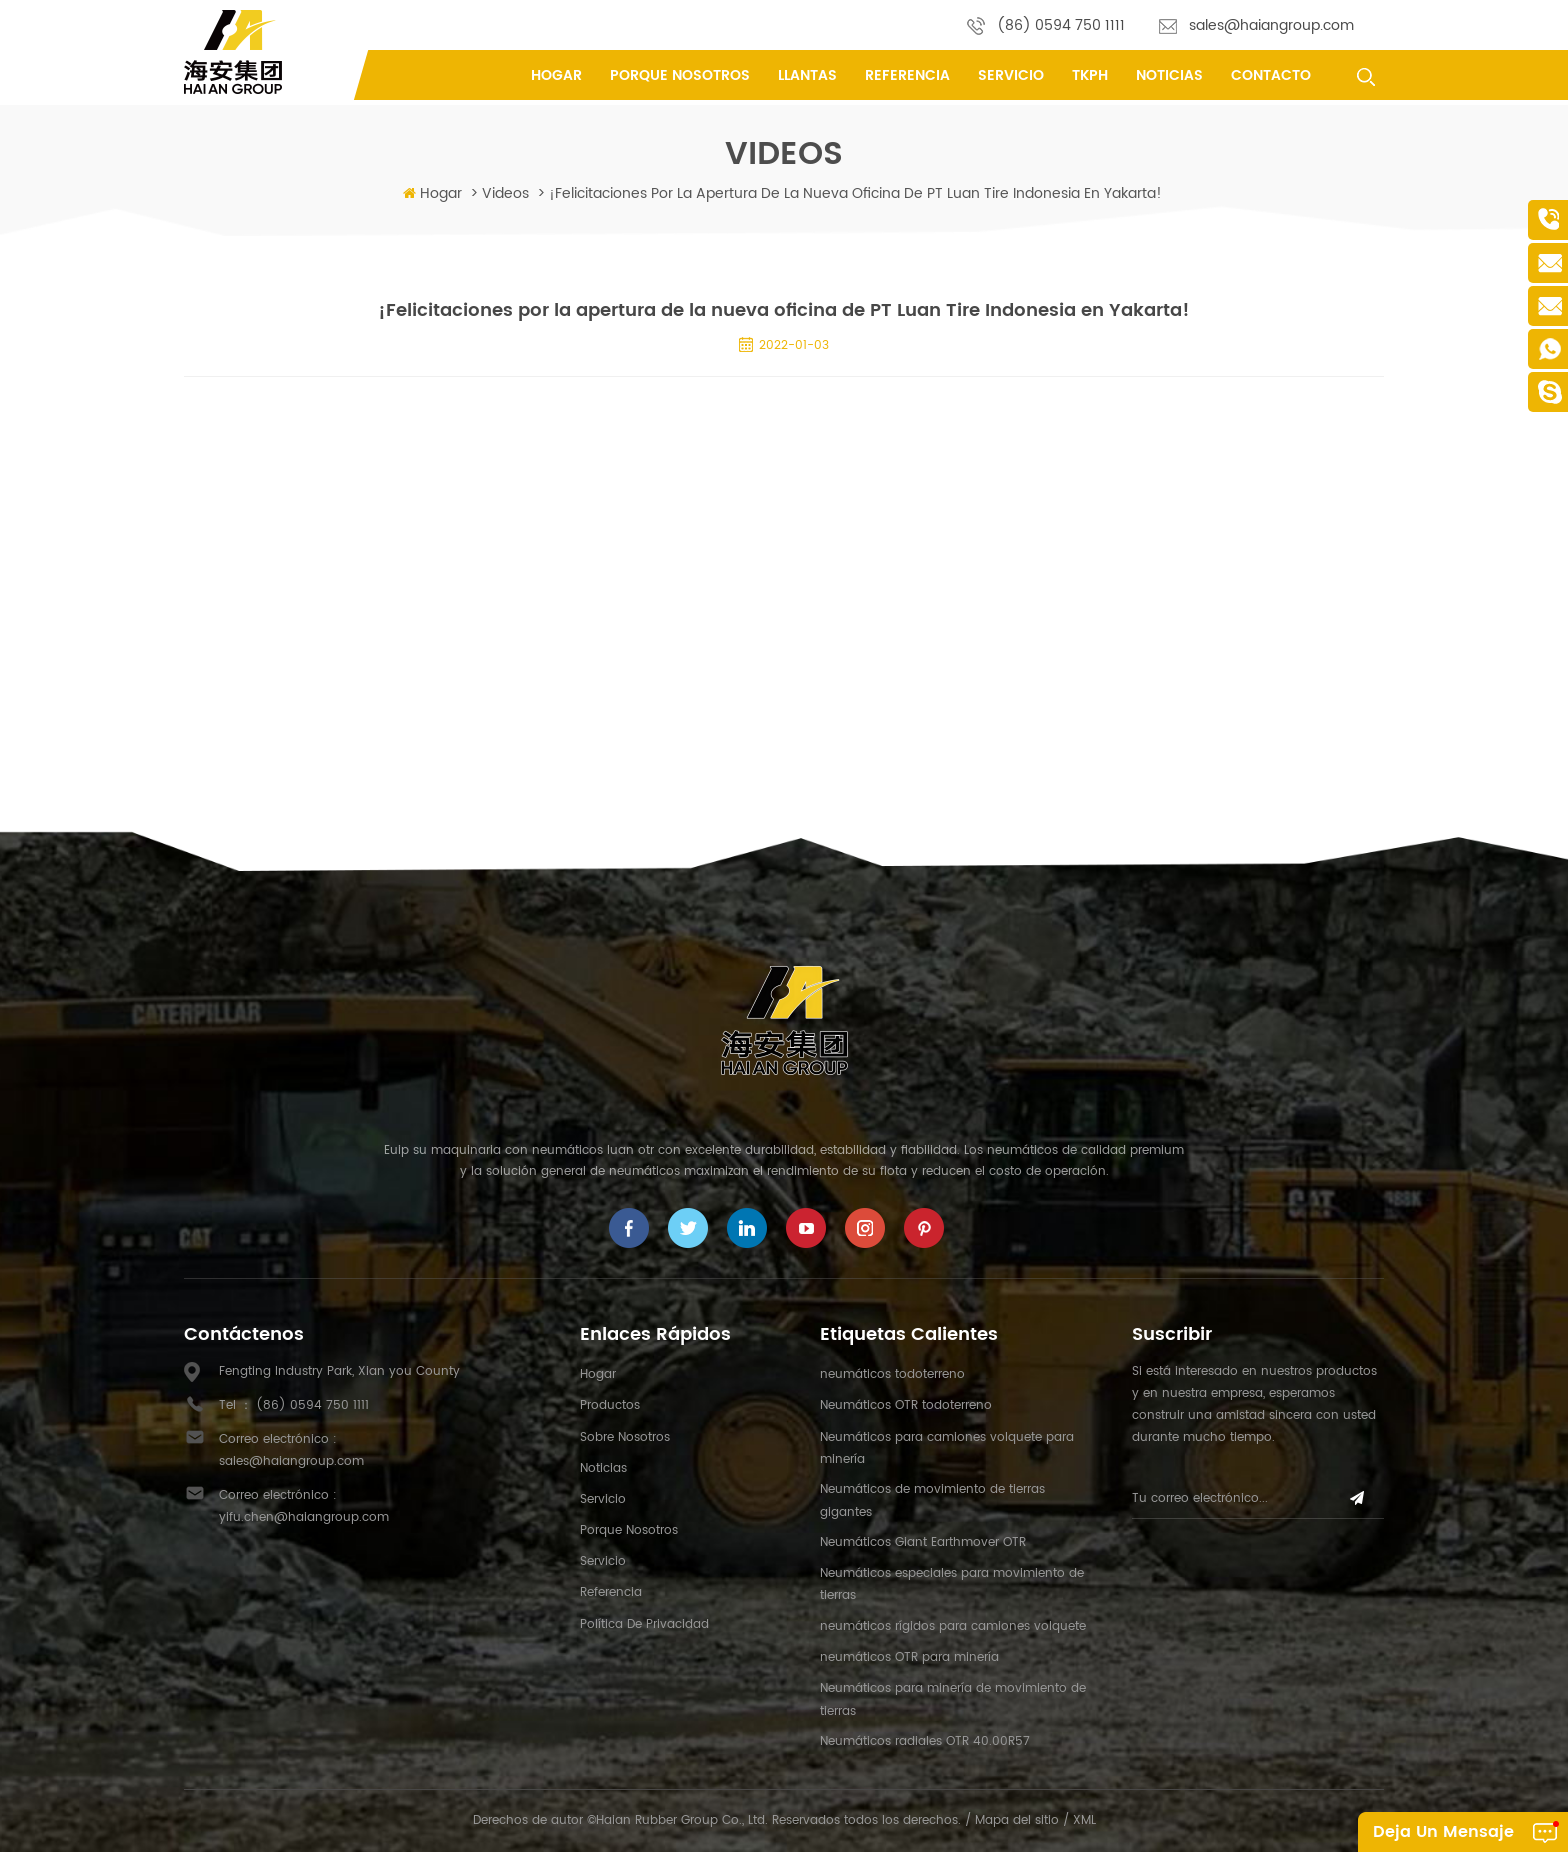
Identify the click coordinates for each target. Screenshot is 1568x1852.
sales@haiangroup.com (1271, 25)
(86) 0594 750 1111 (1061, 25)
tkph (1090, 75)
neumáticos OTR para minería (909, 1657)
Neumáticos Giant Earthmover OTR (923, 1542)
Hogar (556, 75)
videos (505, 193)
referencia (907, 75)
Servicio (1011, 75)
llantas (807, 75)
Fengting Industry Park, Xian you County (339, 1371)
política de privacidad (644, 1624)
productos (610, 1405)
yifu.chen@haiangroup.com (304, 1517)
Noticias (1169, 75)
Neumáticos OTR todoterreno (906, 1405)
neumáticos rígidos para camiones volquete (953, 1626)
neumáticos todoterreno (892, 1374)
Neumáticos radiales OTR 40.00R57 (925, 1741)
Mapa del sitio (1017, 1820)
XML (1084, 1820)
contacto (1271, 75)
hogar (598, 1374)
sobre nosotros (625, 1437)
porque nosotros (680, 75)
